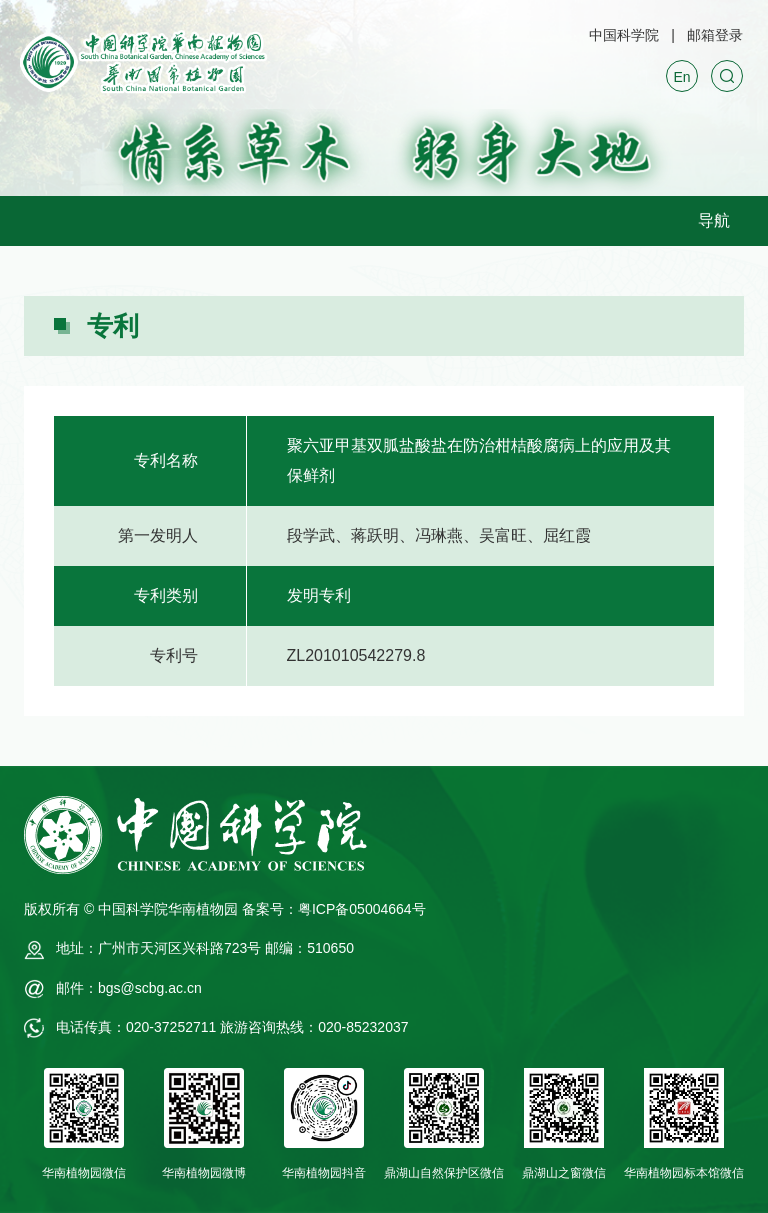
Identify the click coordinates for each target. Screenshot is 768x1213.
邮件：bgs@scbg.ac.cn (129, 988)
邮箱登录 (715, 35)
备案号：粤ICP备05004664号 (334, 909)
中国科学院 (624, 35)
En (681, 77)
